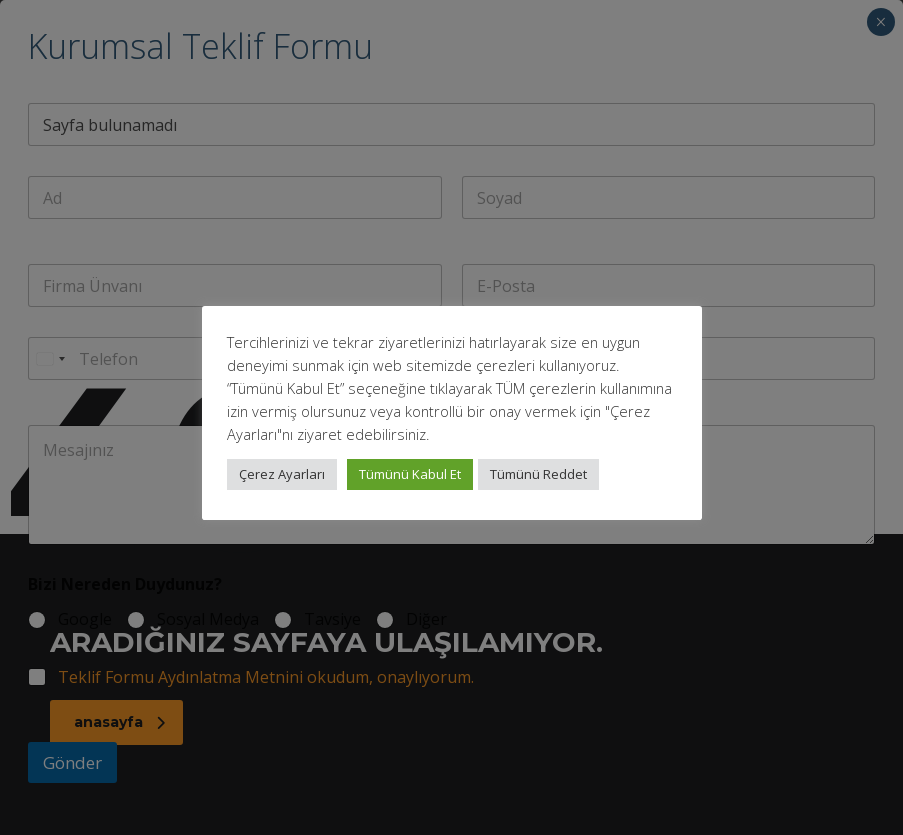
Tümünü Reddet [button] (538, 474)
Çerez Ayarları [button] (282, 474)
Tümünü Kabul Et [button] (410, 474)
